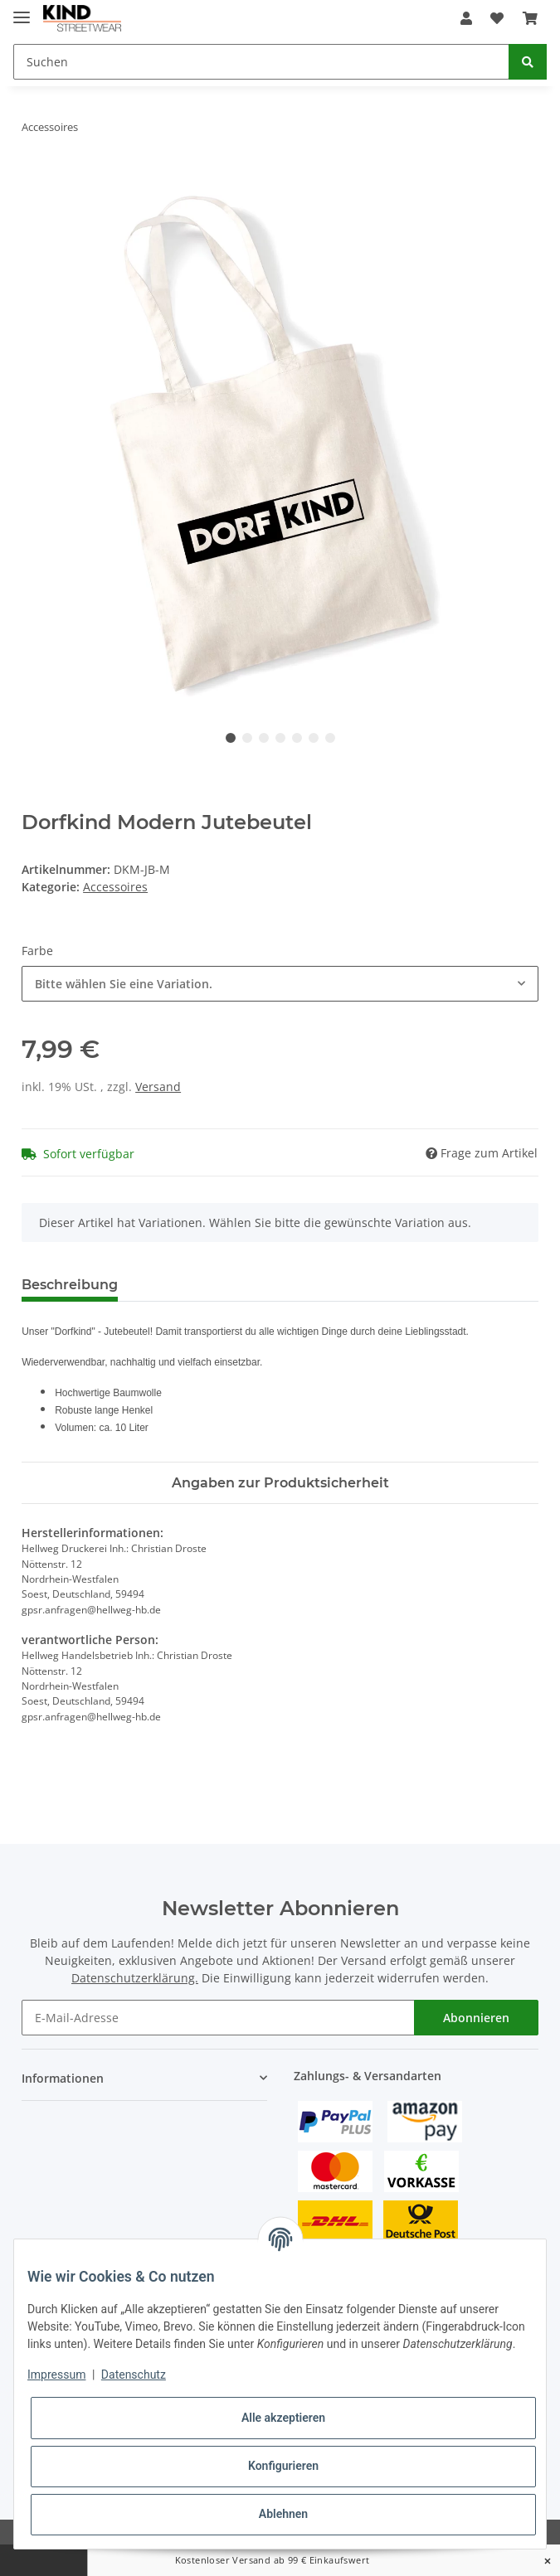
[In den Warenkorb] (35, 179)
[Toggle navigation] (21, 10)
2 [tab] (247, 738)
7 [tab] (330, 738)
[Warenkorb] (530, 18)
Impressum (56, 2374)
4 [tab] (280, 738)
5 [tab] (297, 738)
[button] (466, 18)
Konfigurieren (283, 2465)
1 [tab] (231, 738)
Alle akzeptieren (283, 2417)
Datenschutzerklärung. (134, 1978)
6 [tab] (314, 738)
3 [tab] (264, 738)
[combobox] (280, 984)
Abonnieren (476, 2017)
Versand (158, 1086)
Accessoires (115, 887)
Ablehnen (283, 2513)
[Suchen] (261, 62)
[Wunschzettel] (497, 18)
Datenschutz (133, 2374)
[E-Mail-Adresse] (218, 2017)
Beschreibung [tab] (70, 1285)
